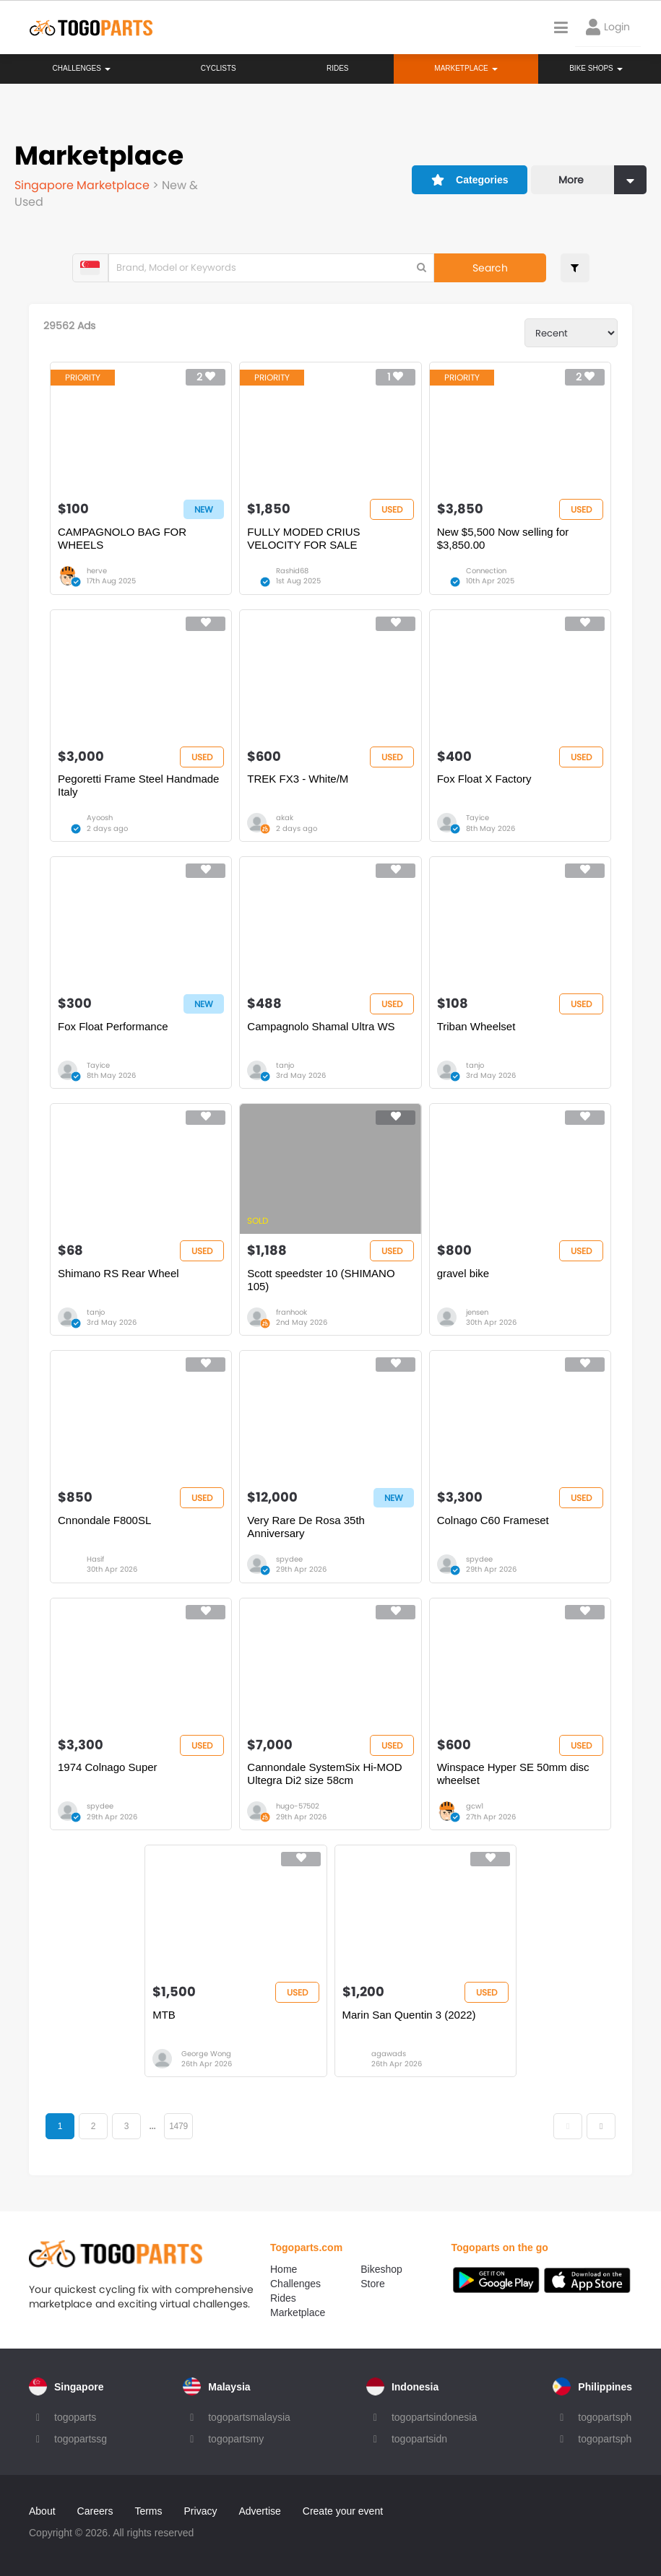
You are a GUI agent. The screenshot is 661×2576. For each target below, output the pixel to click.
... (152, 2126)
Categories (470, 180)
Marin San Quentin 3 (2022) (409, 2015)
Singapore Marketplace (83, 185)
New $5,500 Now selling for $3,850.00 (503, 538)
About (42, 2511)
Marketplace (297, 2312)
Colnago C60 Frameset (493, 1520)
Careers (95, 2511)
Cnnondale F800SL (104, 1520)
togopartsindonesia (434, 2417)
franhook (291, 1312)
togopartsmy (236, 2439)
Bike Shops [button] (595, 68)
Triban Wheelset (476, 1026)
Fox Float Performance (113, 1026)
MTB (164, 2015)
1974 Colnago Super (107, 1767)
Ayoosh (100, 817)
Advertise (259, 2511)
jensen (477, 1312)
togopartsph (604, 2417)
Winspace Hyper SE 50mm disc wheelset (513, 1773)
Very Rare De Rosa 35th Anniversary (306, 1526)
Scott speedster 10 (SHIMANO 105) (320, 1279)
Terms (148, 2511)
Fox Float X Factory (484, 779)
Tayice (477, 817)
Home (283, 2269)
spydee (289, 1559)
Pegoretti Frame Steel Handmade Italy (138, 785)
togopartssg (80, 2439)
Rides (338, 68)
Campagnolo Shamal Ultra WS (320, 1026)
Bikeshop (381, 2269)
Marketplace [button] (465, 68)
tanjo (285, 1065)
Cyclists (218, 68)
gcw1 (474, 1806)
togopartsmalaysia (249, 2417)
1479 (178, 2126)
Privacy (200, 2511)
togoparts (75, 2417)
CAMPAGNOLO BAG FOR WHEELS (122, 538)
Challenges (82, 68)
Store (372, 2283)
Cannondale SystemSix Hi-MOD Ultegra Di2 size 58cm (324, 1773)
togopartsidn (419, 2439)
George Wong (206, 2053)
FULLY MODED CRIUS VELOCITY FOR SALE (303, 538)
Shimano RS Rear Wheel (118, 1273)
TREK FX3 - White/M (297, 779)
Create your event (343, 2511)
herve (97, 570)
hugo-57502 (297, 1806)
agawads (388, 2053)
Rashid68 (292, 570)
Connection (486, 570)
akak (284, 817)
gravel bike (463, 1273)
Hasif (95, 1559)
